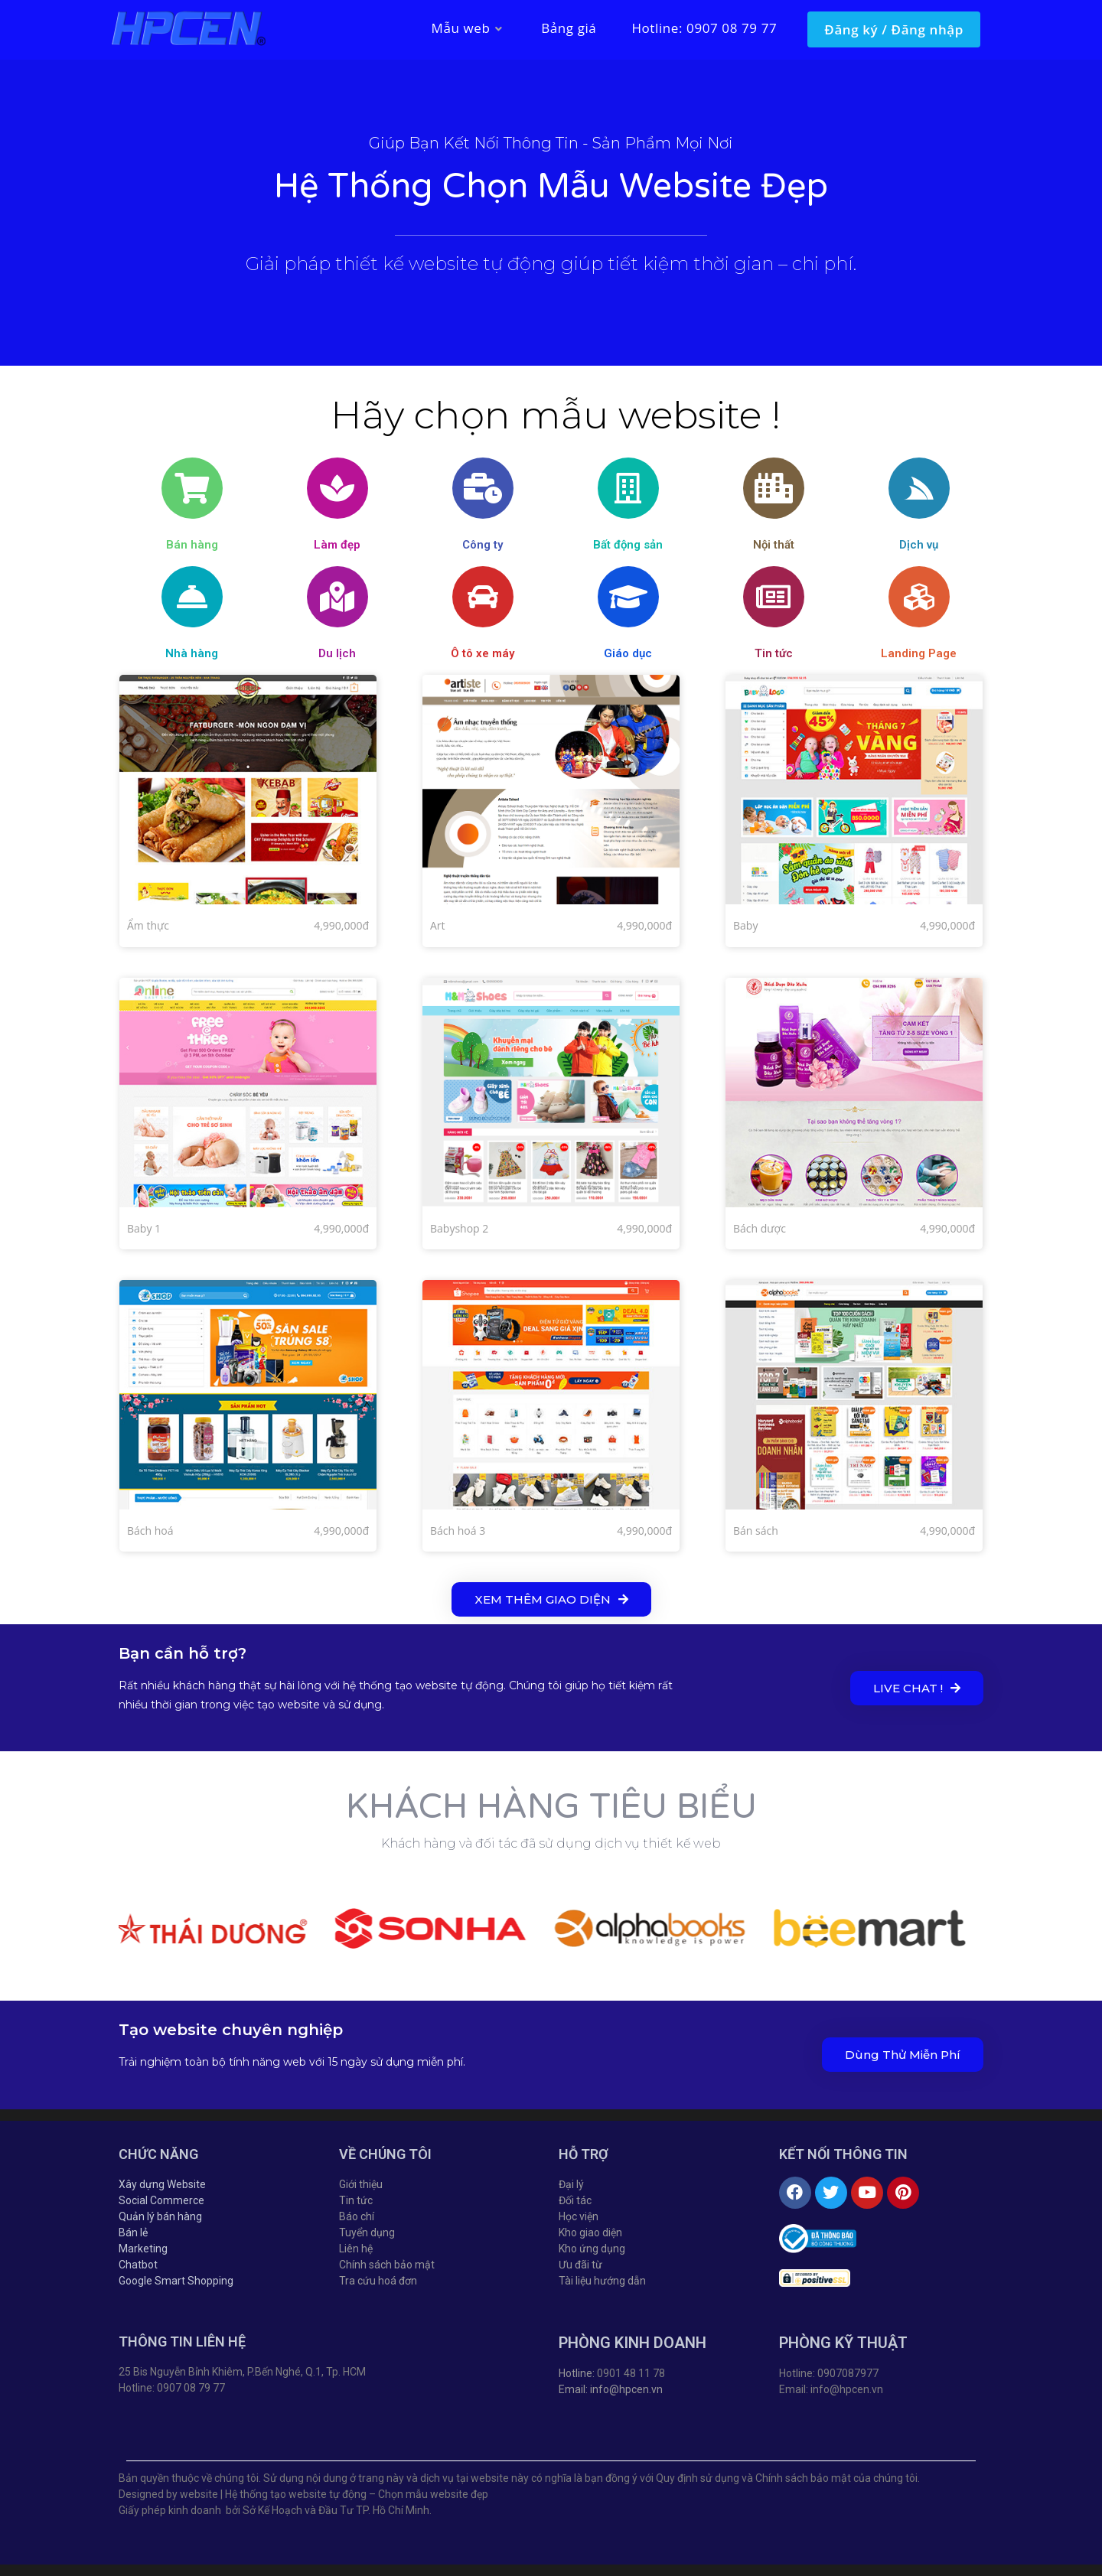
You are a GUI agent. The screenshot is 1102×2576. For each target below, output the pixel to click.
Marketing (143, 2248)
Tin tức (774, 653)
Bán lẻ (133, 2232)
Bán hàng (192, 545)
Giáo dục (628, 653)
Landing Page (919, 653)
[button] (551, 1599)
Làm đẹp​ (337, 545)
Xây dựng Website (162, 2184)
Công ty (482, 545)
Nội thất (773, 545)
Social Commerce (161, 2200)
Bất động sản (628, 545)
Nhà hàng (191, 653)
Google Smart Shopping (176, 2281)
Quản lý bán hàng (160, 2216)
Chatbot (138, 2264)
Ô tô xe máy (482, 653)
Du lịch (337, 653)
